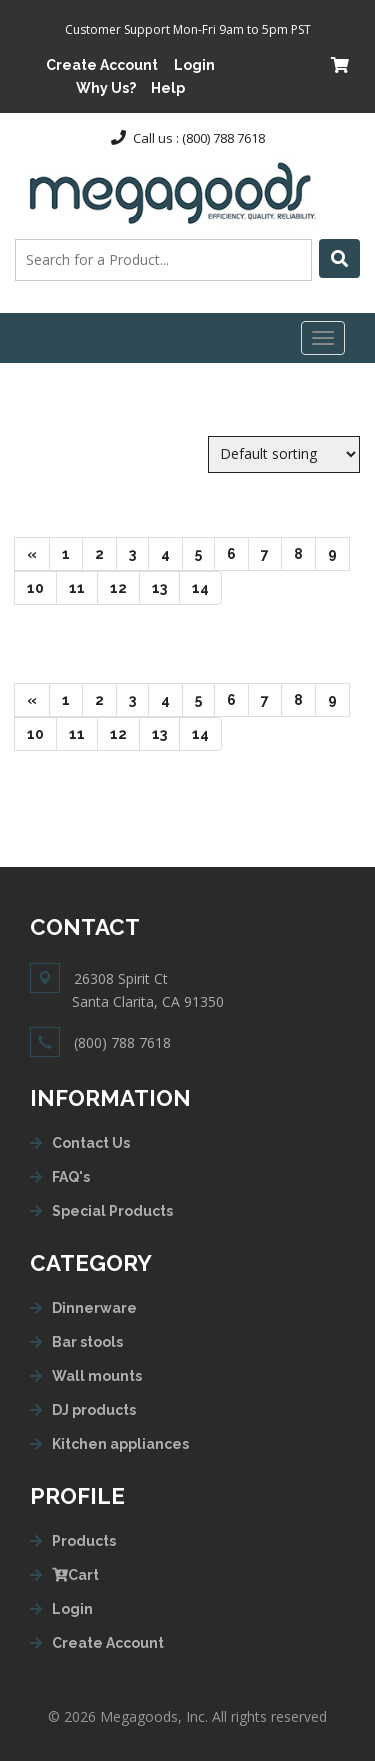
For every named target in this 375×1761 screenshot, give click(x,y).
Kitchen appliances (120, 1444)
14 (207, 586)
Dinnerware (94, 1308)
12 (125, 586)
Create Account (102, 65)
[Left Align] (339, 258)
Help (168, 88)
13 (166, 586)
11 (83, 586)
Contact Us (91, 1143)
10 (42, 586)
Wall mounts (97, 1376)
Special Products (112, 1211)
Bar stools (87, 1342)
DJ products (94, 1410)
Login (194, 65)
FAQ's (71, 1177)
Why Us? (106, 88)
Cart (75, 1575)
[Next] (32, 554)
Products (84, 1541)
